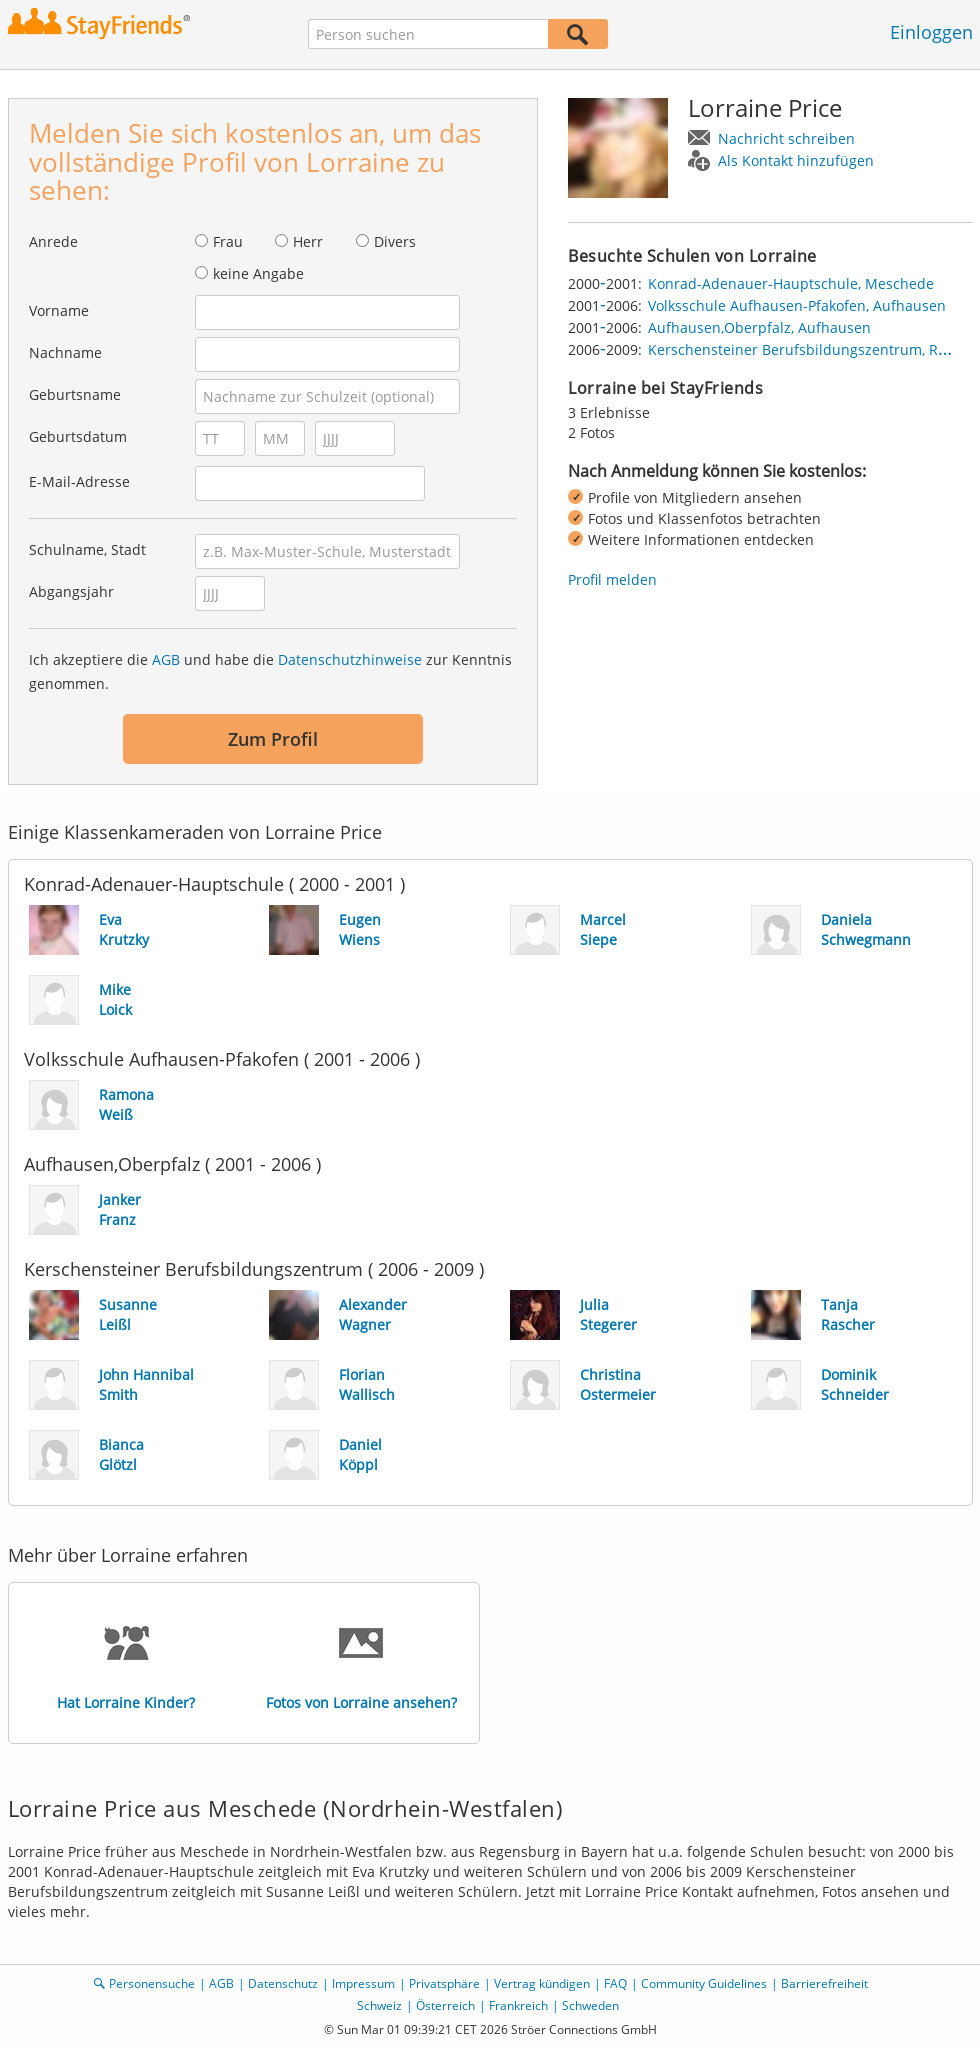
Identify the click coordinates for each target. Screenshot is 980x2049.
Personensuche (152, 1983)
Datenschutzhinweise (350, 659)
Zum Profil (273, 739)
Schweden (590, 2005)
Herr (308, 241)
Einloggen (931, 32)
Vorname (59, 310)
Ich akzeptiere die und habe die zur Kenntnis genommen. (270, 671)
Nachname (65, 352)
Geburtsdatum (78, 436)
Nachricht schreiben (786, 138)
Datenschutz (283, 1983)
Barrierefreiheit (824, 1983)
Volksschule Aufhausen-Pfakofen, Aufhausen (797, 305)
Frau (228, 241)
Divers (395, 241)
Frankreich (518, 2005)
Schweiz (379, 2005)
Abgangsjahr (71, 591)
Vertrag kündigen (542, 1983)
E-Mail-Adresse (79, 481)
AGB (166, 659)
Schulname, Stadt (87, 549)
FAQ (615, 1983)
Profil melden (612, 579)
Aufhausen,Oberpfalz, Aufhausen (759, 327)
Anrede (53, 241)
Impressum (363, 1983)
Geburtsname (75, 394)
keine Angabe (258, 273)
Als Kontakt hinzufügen (796, 160)
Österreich (445, 2005)
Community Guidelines (704, 1983)
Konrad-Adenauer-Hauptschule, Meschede (791, 283)
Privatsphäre (444, 1983)
